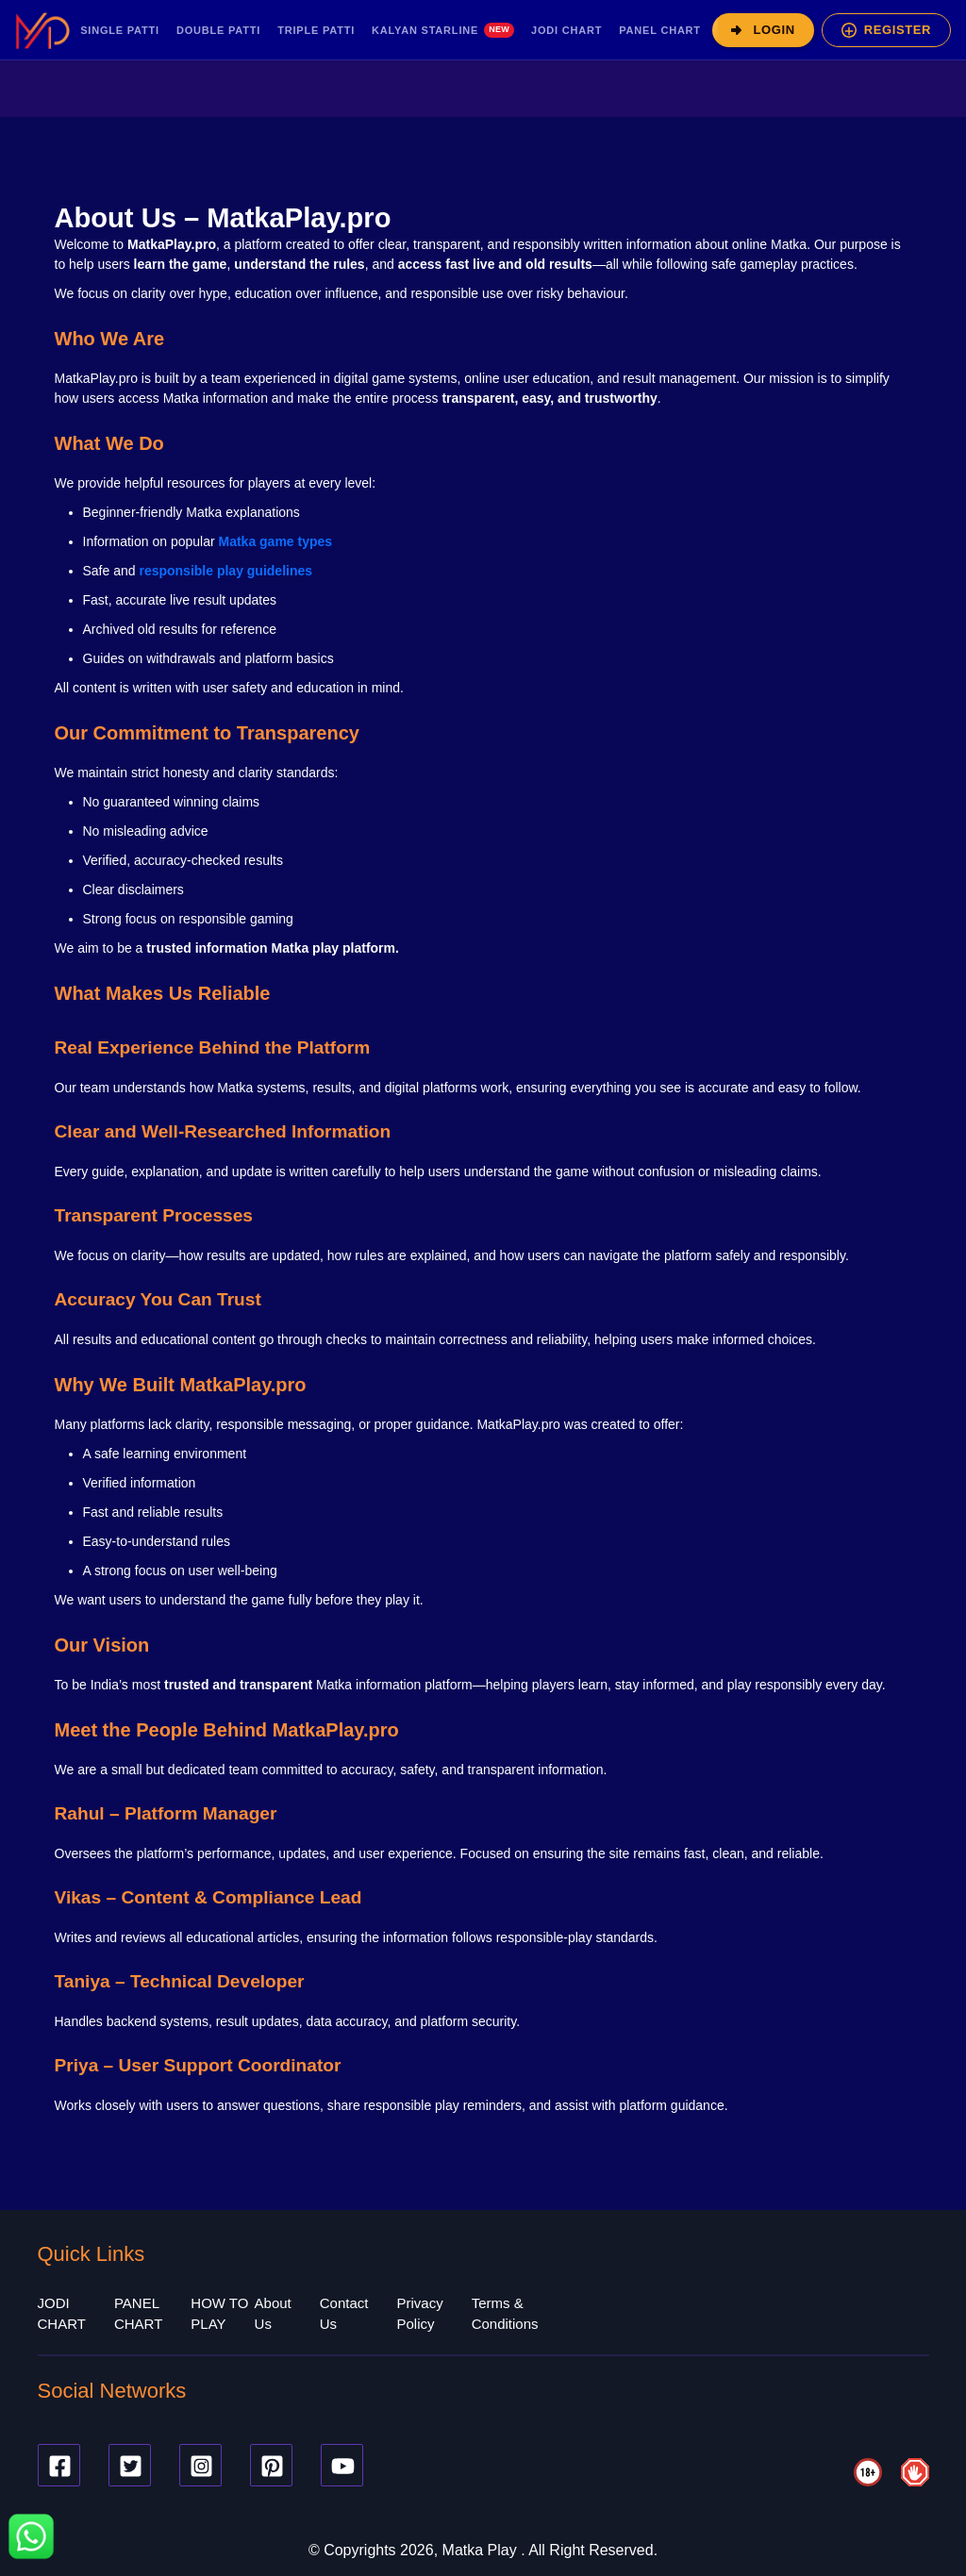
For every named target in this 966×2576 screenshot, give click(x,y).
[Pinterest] (271, 2465)
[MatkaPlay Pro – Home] (42, 30)
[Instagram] (200, 2465)
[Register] (886, 30)
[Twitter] (129, 2465)
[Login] (763, 30)
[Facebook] (59, 2465)
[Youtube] (342, 2465)
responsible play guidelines (225, 570)
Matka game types (275, 541)
